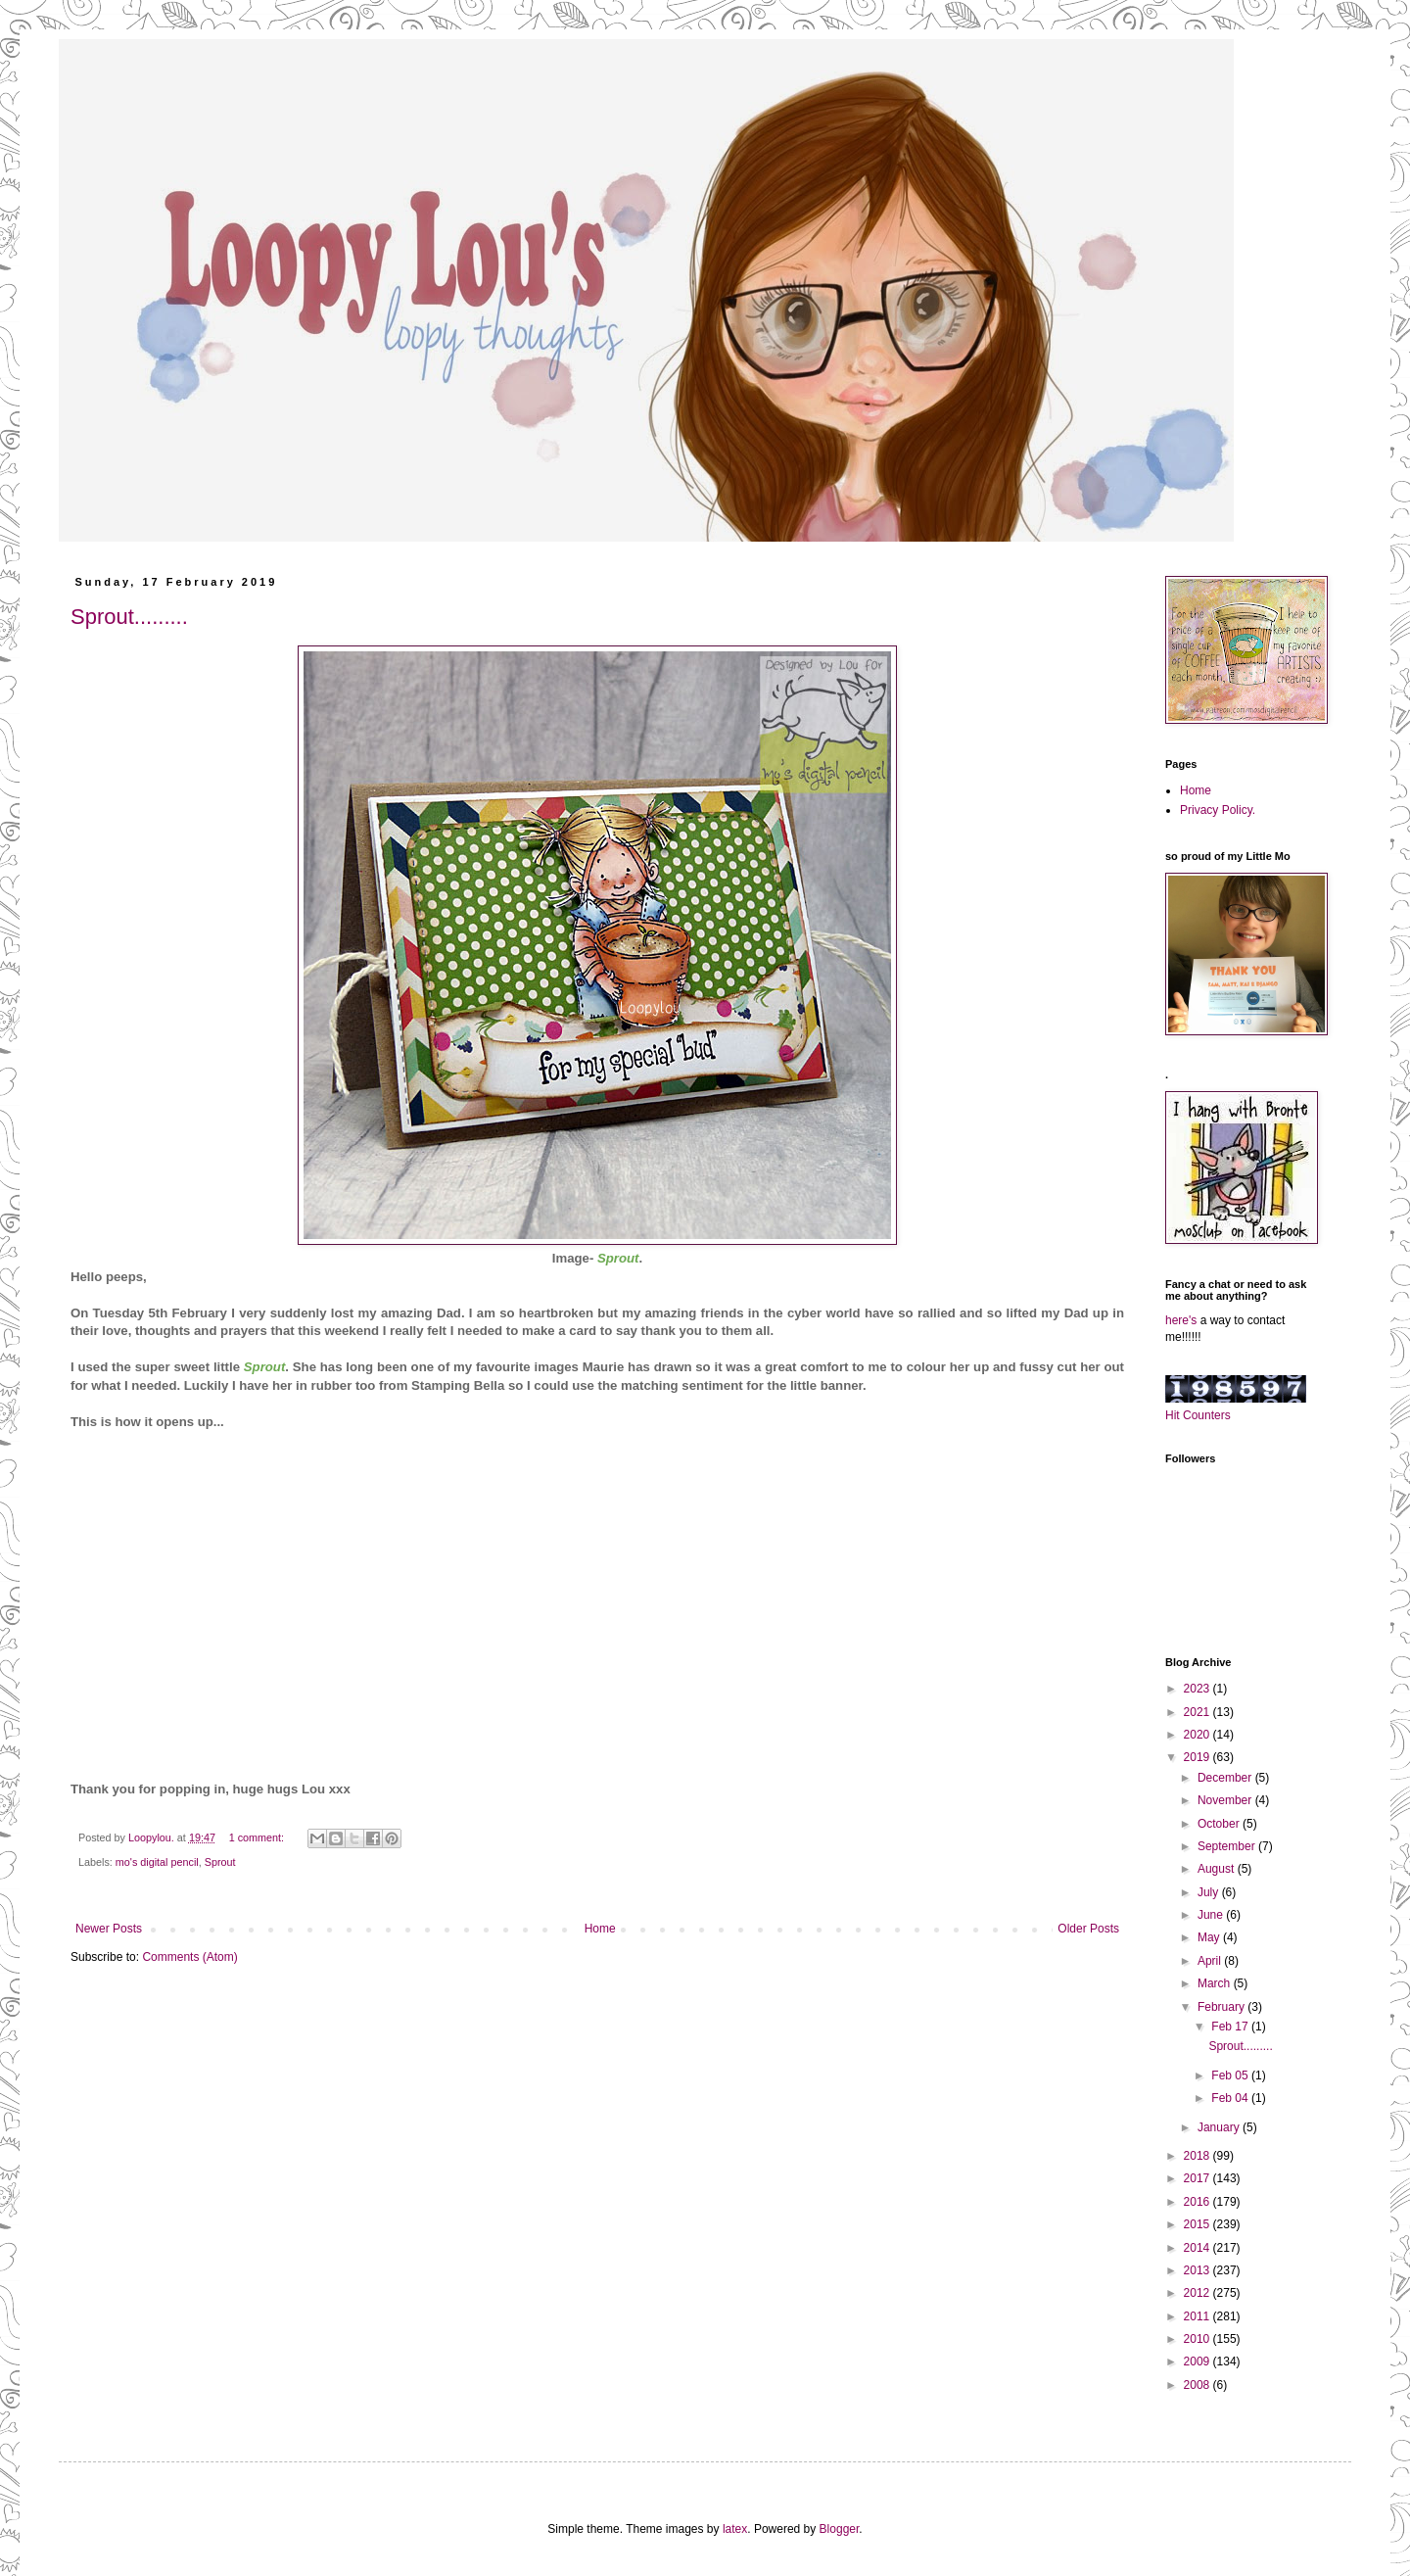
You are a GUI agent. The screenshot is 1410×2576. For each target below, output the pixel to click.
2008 (1198, 2385)
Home (600, 1928)
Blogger (840, 2529)
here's (1181, 1320)
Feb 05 (1231, 2075)
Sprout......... (129, 616)
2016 (1198, 2202)
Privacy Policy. (1217, 810)
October (1220, 1824)
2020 (1198, 1734)
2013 (1198, 2270)
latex (735, 2529)
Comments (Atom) (189, 1957)
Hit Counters (1198, 1415)
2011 (1198, 2316)
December (1226, 1778)
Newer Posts (108, 1928)
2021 (1198, 1712)
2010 (1198, 2339)
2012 (1198, 2293)
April (1211, 1961)
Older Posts (1088, 1928)
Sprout (220, 1862)
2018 (1198, 2156)
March (1216, 1983)
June (1212, 1915)
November (1226, 1800)
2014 (1198, 2248)
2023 (1198, 1688)
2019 (1198, 1757)
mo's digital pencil (157, 1862)
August (1218, 1869)
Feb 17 (1231, 2026)
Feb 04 (1231, 2098)
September (1228, 1846)
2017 (1198, 2178)
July (1210, 1892)
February (1222, 2007)
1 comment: (258, 1837)
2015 (1198, 2224)
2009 (1198, 2361)
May (1210, 1937)
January (1220, 2127)
